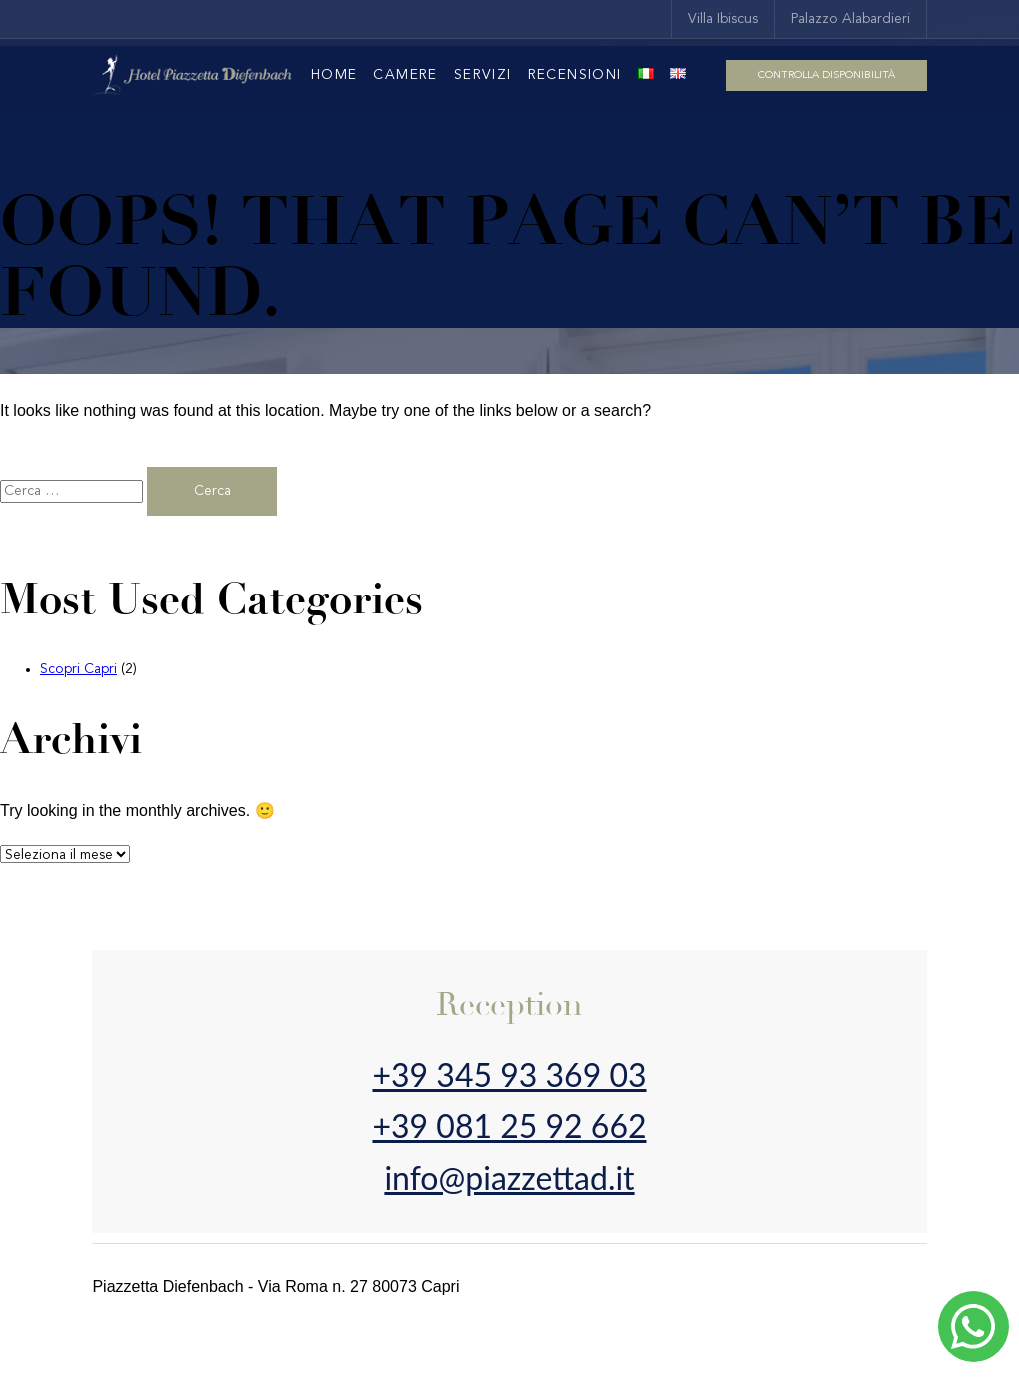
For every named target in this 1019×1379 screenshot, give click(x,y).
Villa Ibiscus (723, 19)
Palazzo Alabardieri (850, 19)
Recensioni (575, 75)
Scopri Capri (78, 669)
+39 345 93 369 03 (509, 1074)
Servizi (483, 75)
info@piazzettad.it (509, 1177)
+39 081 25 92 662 (509, 1125)
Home (334, 75)
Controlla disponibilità (826, 75)
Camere (405, 75)
